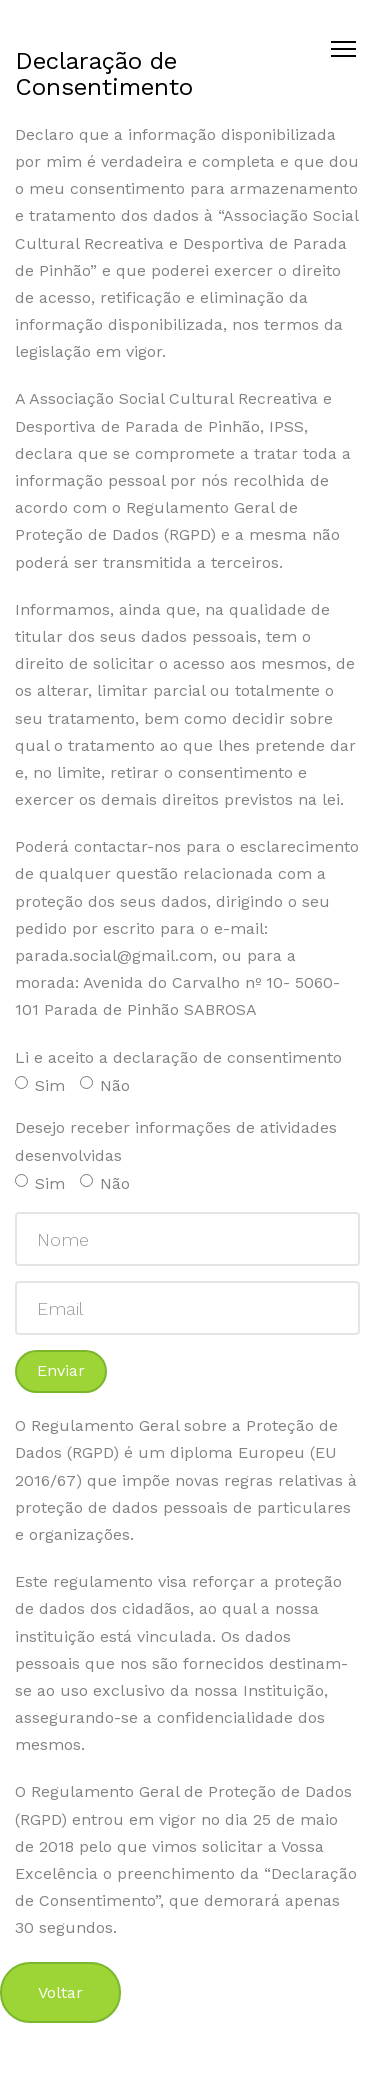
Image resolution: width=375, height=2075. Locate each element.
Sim (40, 1085)
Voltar (60, 1992)
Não (105, 1085)
